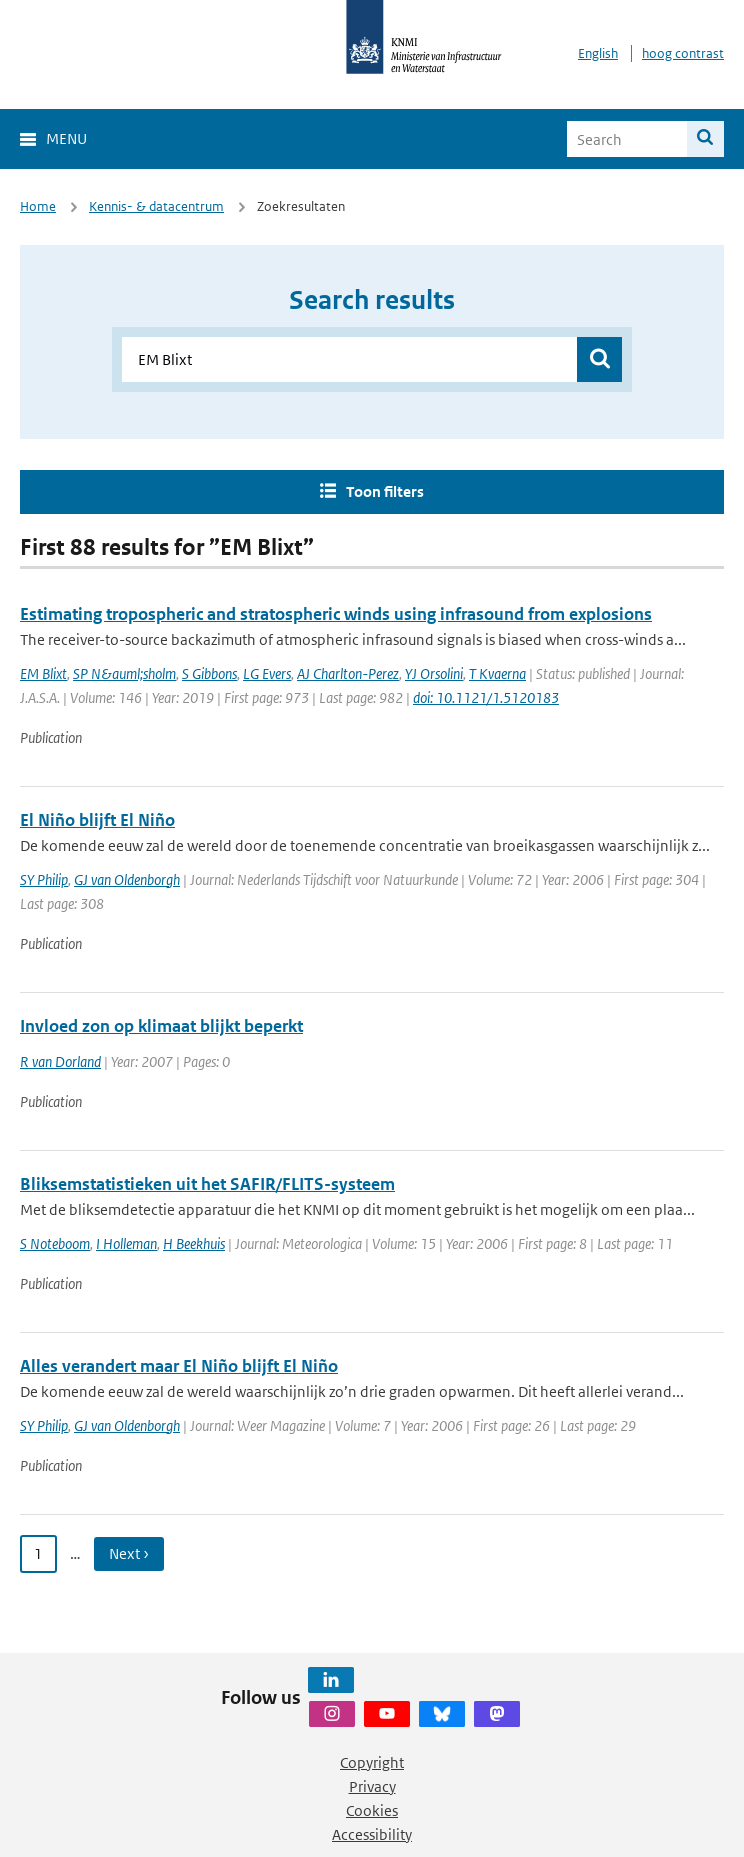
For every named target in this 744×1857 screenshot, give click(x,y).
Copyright (372, 1762)
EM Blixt (43, 673)
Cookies (372, 1810)
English (598, 53)
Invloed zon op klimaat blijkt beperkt (161, 1026)
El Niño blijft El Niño (97, 820)
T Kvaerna (497, 673)
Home (38, 206)
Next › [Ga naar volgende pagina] (129, 1553)
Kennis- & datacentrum (156, 206)
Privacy (372, 1786)
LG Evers (267, 673)
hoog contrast (683, 53)
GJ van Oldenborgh (127, 879)
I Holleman (126, 1243)
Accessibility (372, 1834)
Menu (66, 138)
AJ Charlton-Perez (348, 673)
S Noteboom (55, 1243)
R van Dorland (60, 1061)
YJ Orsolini (434, 673)
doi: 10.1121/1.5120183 (486, 697)
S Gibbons (209, 673)
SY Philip (44, 879)
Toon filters (385, 491)
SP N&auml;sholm (124, 673)
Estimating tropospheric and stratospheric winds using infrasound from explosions (336, 614)
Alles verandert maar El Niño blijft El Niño (179, 1366)
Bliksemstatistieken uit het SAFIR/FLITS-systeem (207, 1184)
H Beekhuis (194, 1243)
